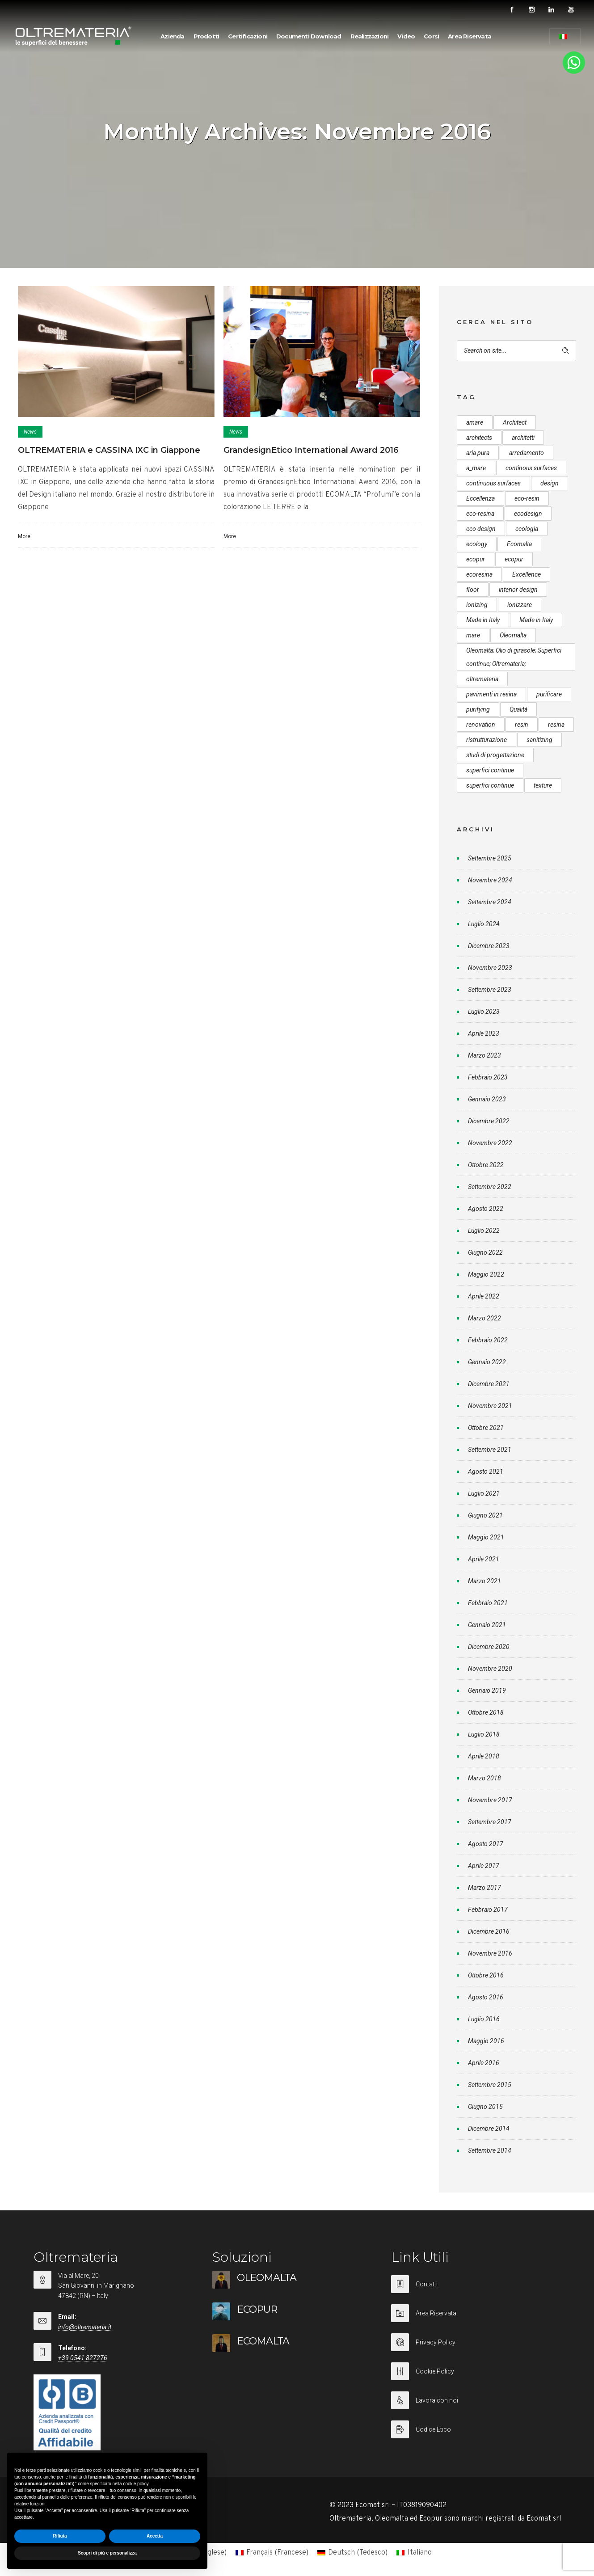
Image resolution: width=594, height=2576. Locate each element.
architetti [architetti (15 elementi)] (523, 437)
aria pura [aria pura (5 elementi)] (477, 452)
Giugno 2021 (485, 1515)
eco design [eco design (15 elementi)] (481, 528)
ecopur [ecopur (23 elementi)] (514, 559)
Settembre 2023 (489, 989)
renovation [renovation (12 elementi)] (480, 724)
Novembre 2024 (490, 880)
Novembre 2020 (490, 1668)
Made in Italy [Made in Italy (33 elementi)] (483, 620)
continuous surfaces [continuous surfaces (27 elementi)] (493, 483)
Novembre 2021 (490, 1405)
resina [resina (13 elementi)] (556, 724)
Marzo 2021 (484, 1581)
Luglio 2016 (484, 2019)
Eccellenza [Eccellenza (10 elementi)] (480, 498)
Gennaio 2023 (487, 1099)
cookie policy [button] (135, 2483)
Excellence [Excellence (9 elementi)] (526, 574)
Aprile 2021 (483, 1559)
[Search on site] (516, 350)
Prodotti (206, 36)
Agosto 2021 (485, 1471)
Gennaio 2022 (487, 1362)
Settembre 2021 (489, 1449)
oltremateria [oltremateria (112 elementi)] (482, 679)
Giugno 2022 (485, 1252)
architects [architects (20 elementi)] (479, 437)
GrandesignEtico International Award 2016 (311, 450)
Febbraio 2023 (488, 1077)
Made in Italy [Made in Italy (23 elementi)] (536, 620)
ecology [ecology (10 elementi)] (476, 544)
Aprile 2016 (483, 2062)
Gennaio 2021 (487, 1624)
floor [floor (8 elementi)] (472, 589)
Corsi (431, 36)
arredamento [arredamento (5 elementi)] (526, 452)
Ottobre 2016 (486, 1975)
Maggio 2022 (486, 1274)
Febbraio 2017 (488, 1909)
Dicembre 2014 (489, 2128)
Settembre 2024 (489, 902)
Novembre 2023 (490, 967)
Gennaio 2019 (487, 1690)
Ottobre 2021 (486, 1427)
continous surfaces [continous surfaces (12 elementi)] (531, 468)
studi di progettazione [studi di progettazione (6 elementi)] (495, 755)
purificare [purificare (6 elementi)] (549, 694)
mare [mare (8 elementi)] (473, 635)
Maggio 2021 (486, 1537)
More (24, 536)
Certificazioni (247, 36)
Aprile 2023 (483, 1033)
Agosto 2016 (485, 1997)
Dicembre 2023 (489, 945)
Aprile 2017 (483, 1865)
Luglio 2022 (484, 1230)
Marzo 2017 (484, 1887)
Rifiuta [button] (60, 2536)
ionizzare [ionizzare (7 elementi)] (519, 604)
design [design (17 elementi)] (549, 483)
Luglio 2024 (484, 924)
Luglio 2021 (484, 1493)
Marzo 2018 (484, 1778)
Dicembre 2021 (489, 1383)
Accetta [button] (155, 2536)
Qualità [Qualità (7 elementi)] (518, 709)
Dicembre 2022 (489, 1121)
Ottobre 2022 (486, 1164)
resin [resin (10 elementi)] (521, 724)
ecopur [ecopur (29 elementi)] (475, 559)
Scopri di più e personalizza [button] (107, 2553)
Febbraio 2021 (488, 1602)
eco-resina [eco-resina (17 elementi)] (480, 513)
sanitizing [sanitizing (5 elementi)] (539, 739)
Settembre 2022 (489, 1186)
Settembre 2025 (489, 858)
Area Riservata (469, 36)
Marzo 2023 (484, 1055)
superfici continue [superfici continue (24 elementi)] (490, 770)
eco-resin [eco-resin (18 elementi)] (526, 498)
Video (406, 36)
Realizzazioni (369, 36)
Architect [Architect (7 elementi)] (515, 422)
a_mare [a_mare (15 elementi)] (476, 468)
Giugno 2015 (485, 2106)
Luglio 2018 (484, 1734)
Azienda (172, 36)
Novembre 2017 (490, 1800)
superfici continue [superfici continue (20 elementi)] (490, 785)
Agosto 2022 (485, 1208)
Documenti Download (308, 36)
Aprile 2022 (483, 1296)
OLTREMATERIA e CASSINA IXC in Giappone (109, 450)
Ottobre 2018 (486, 1712)
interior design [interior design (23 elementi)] (518, 589)
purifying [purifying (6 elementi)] (478, 709)
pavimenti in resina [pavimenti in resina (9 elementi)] (491, 694)
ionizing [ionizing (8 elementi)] (477, 604)
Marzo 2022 (484, 1318)
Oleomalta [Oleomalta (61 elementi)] (513, 635)
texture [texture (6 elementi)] (543, 785)
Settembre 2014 (489, 2150)
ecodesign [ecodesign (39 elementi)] (528, 513)
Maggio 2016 (486, 2041)
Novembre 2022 (490, 1143)
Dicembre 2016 (489, 1931)
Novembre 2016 (490, 1953)
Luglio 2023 (484, 1011)
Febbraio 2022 (488, 1340)
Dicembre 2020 (489, 1646)
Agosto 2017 (485, 1843)
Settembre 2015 (489, 2084)
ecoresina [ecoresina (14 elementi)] (479, 574)
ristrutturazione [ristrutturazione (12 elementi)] (486, 739)
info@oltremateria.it (84, 2327)
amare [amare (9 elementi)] (474, 422)
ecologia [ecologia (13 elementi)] (526, 528)
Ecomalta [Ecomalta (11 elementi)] (519, 544)
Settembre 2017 (489, 1822)
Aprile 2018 (483, 1756)
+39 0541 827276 (82, 2357)
